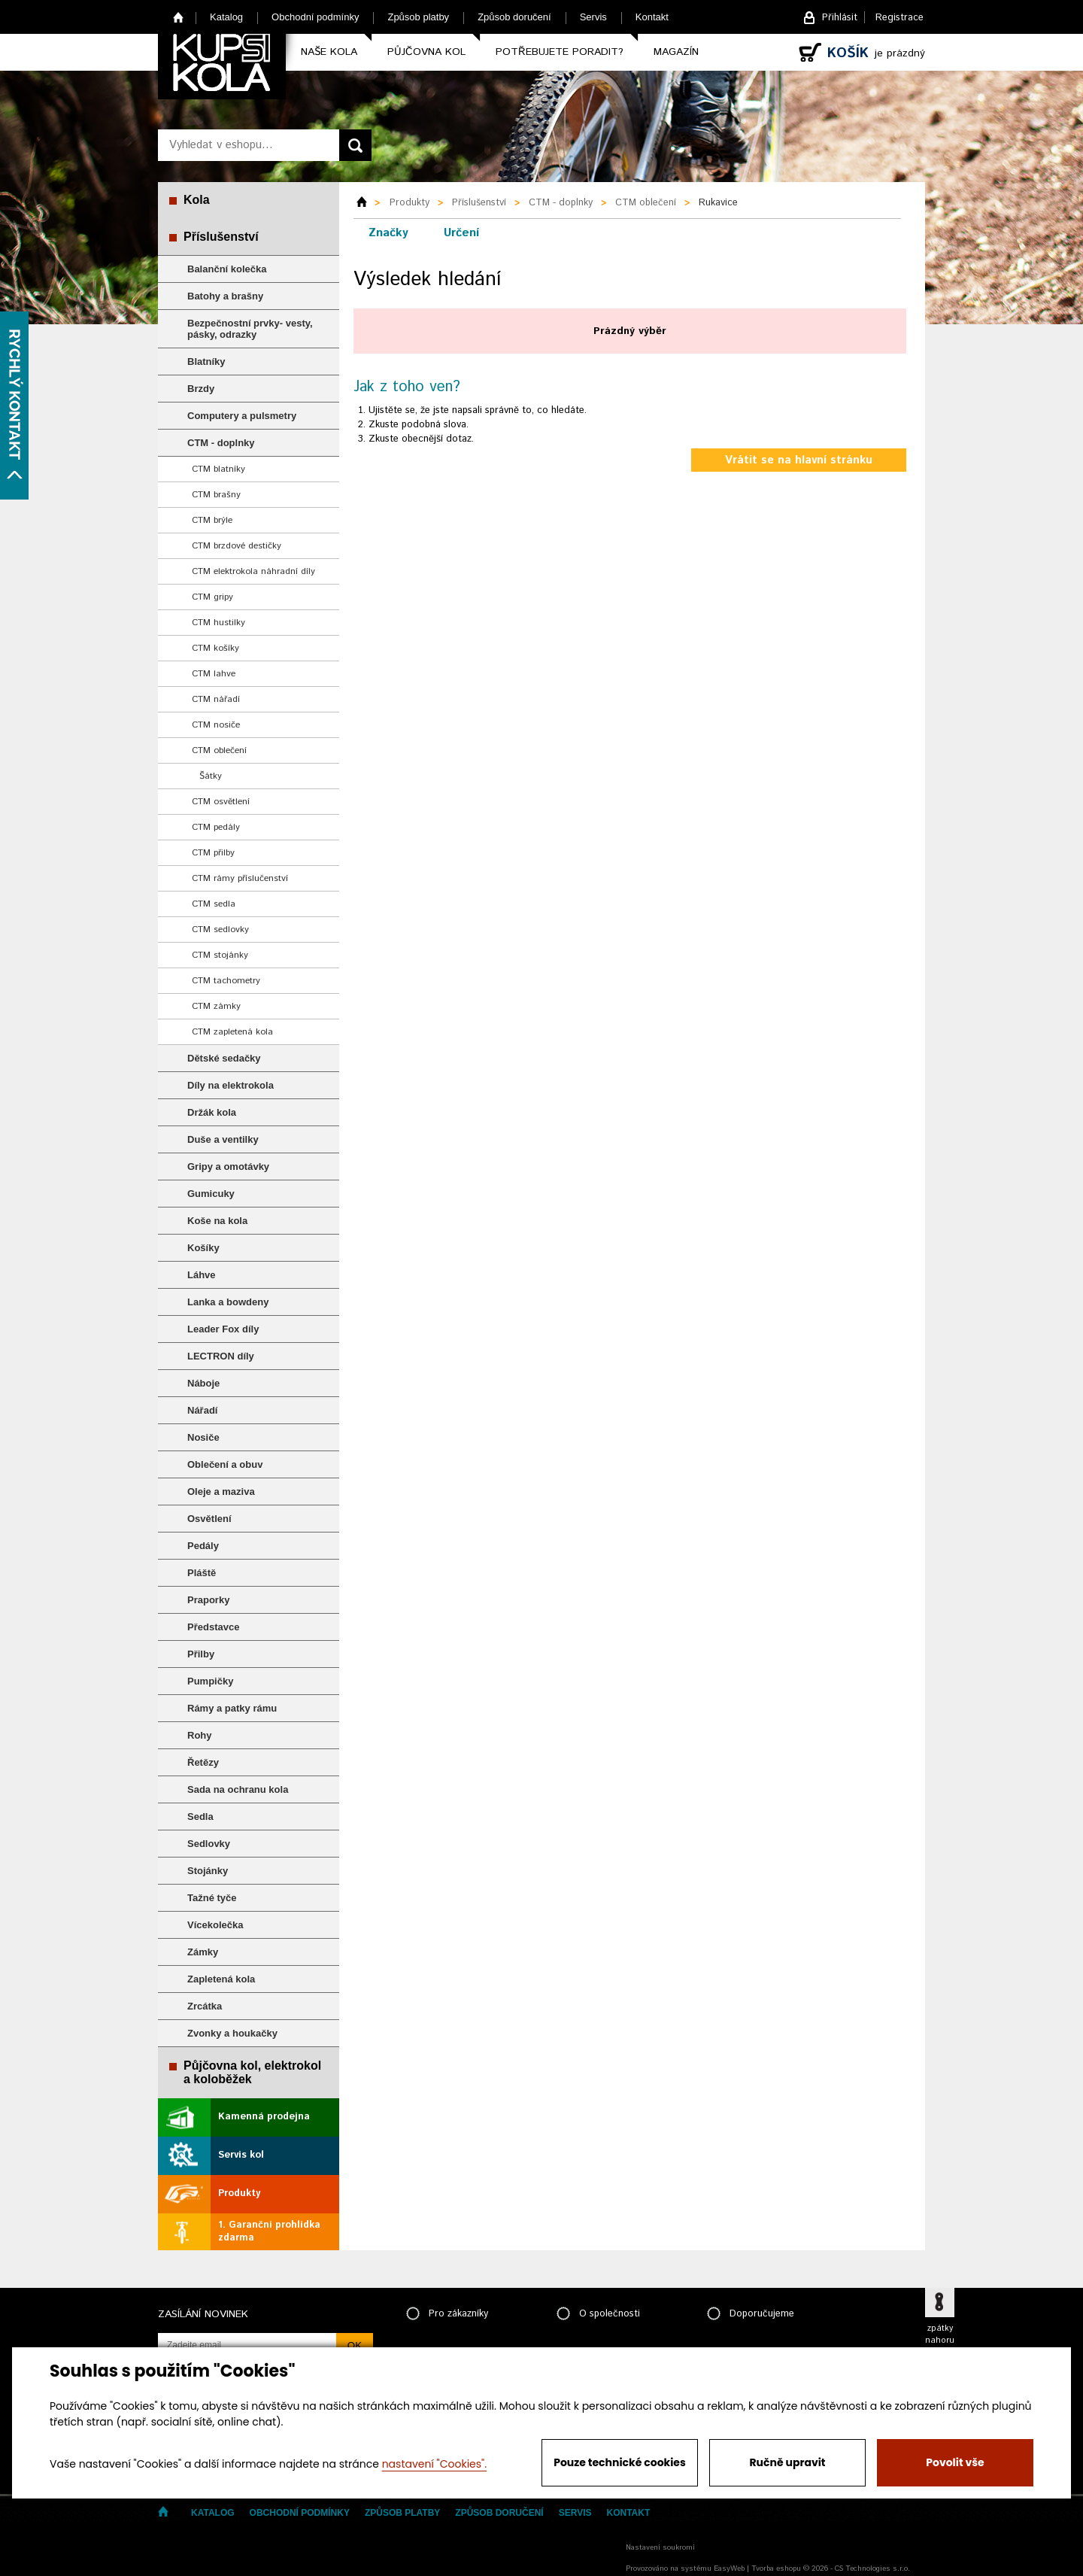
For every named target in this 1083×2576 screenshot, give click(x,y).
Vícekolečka (215, 1924)
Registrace (899, 18)
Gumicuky (211, 1193)
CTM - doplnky (221, 442)
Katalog (226, 17)
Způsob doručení (514, 17)
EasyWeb (729, 2568)
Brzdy (200, 388)
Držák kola (211, 1112)
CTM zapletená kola (232, 1031)
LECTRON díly (220, 1356)
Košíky (203, 1247)
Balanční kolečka (227, 269)
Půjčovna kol (426, 51)
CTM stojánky (220, 955)
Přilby (200, 1654)
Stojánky (207, 1870)
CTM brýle (212, 520)
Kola (197, 199)
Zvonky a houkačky (232, 2033)
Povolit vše (955, 2462)
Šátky (210, 776)
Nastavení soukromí (660, 2547)
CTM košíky (215, 648)
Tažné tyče (212, 1897)
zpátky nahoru (939, 2334)
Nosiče (203, 1437)
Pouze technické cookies (620, 2462)
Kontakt (652, 17)
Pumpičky (210, 1681)
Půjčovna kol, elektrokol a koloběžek (252, 2072)
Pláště (201, 1572)
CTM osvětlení (221, 801)
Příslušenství (221, 236)
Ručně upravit (787, 2462)
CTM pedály (216, 827)
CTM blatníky (218, 469)
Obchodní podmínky (315, 17)
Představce (213, 1627)
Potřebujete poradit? (559, 51)
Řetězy (203, 1762)
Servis (593, 17)
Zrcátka (204, 2006)
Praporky (208, 1599)
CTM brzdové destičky (236, 545)
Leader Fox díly (223, 1329)
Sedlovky (208, 1843)
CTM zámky (216, 1006)
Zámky (202, 1952)
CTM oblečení (219, 750)
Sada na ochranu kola (237, 1789)
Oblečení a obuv (224, 1464)
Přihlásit (839, 18)
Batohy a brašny (225, 296)
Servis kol (241, 2155)
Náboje (203, 1383)
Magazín (676, 51)
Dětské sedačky (224, 1058)
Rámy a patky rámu (232, 1708)
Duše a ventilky (223, 1139)
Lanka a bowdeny (227, 1302)
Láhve (201, 1274)
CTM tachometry (226, 980)
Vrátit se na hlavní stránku (798, 460)
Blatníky (206, 361)
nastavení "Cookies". (434, 2463)
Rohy (199, 1735)
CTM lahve (213, 673)
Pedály (203, 1545)
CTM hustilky (218, 622)
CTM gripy (212, 597)
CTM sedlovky (220, 929)
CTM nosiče (216, 724)
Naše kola (329, 51)
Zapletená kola (221, 1979)
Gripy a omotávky (228, 1166)
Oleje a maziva (221, 1491)
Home (179, 17)
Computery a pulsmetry (241, 415)
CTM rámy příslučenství (240, 878)
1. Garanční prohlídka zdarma (269, 2231)
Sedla (200, 1816)
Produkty (239, 2193)
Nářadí (202, 1410)
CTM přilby (213, 852)
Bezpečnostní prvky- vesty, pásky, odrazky (250, 328)
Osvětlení (209, 1518)
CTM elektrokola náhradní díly (253, 571)
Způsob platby (418, 17)
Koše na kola (217, 1220)
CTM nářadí (216, 699)
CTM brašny (216, 494)
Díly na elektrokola (230, 1085)
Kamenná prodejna (264, 2117)
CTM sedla (213, 904)
